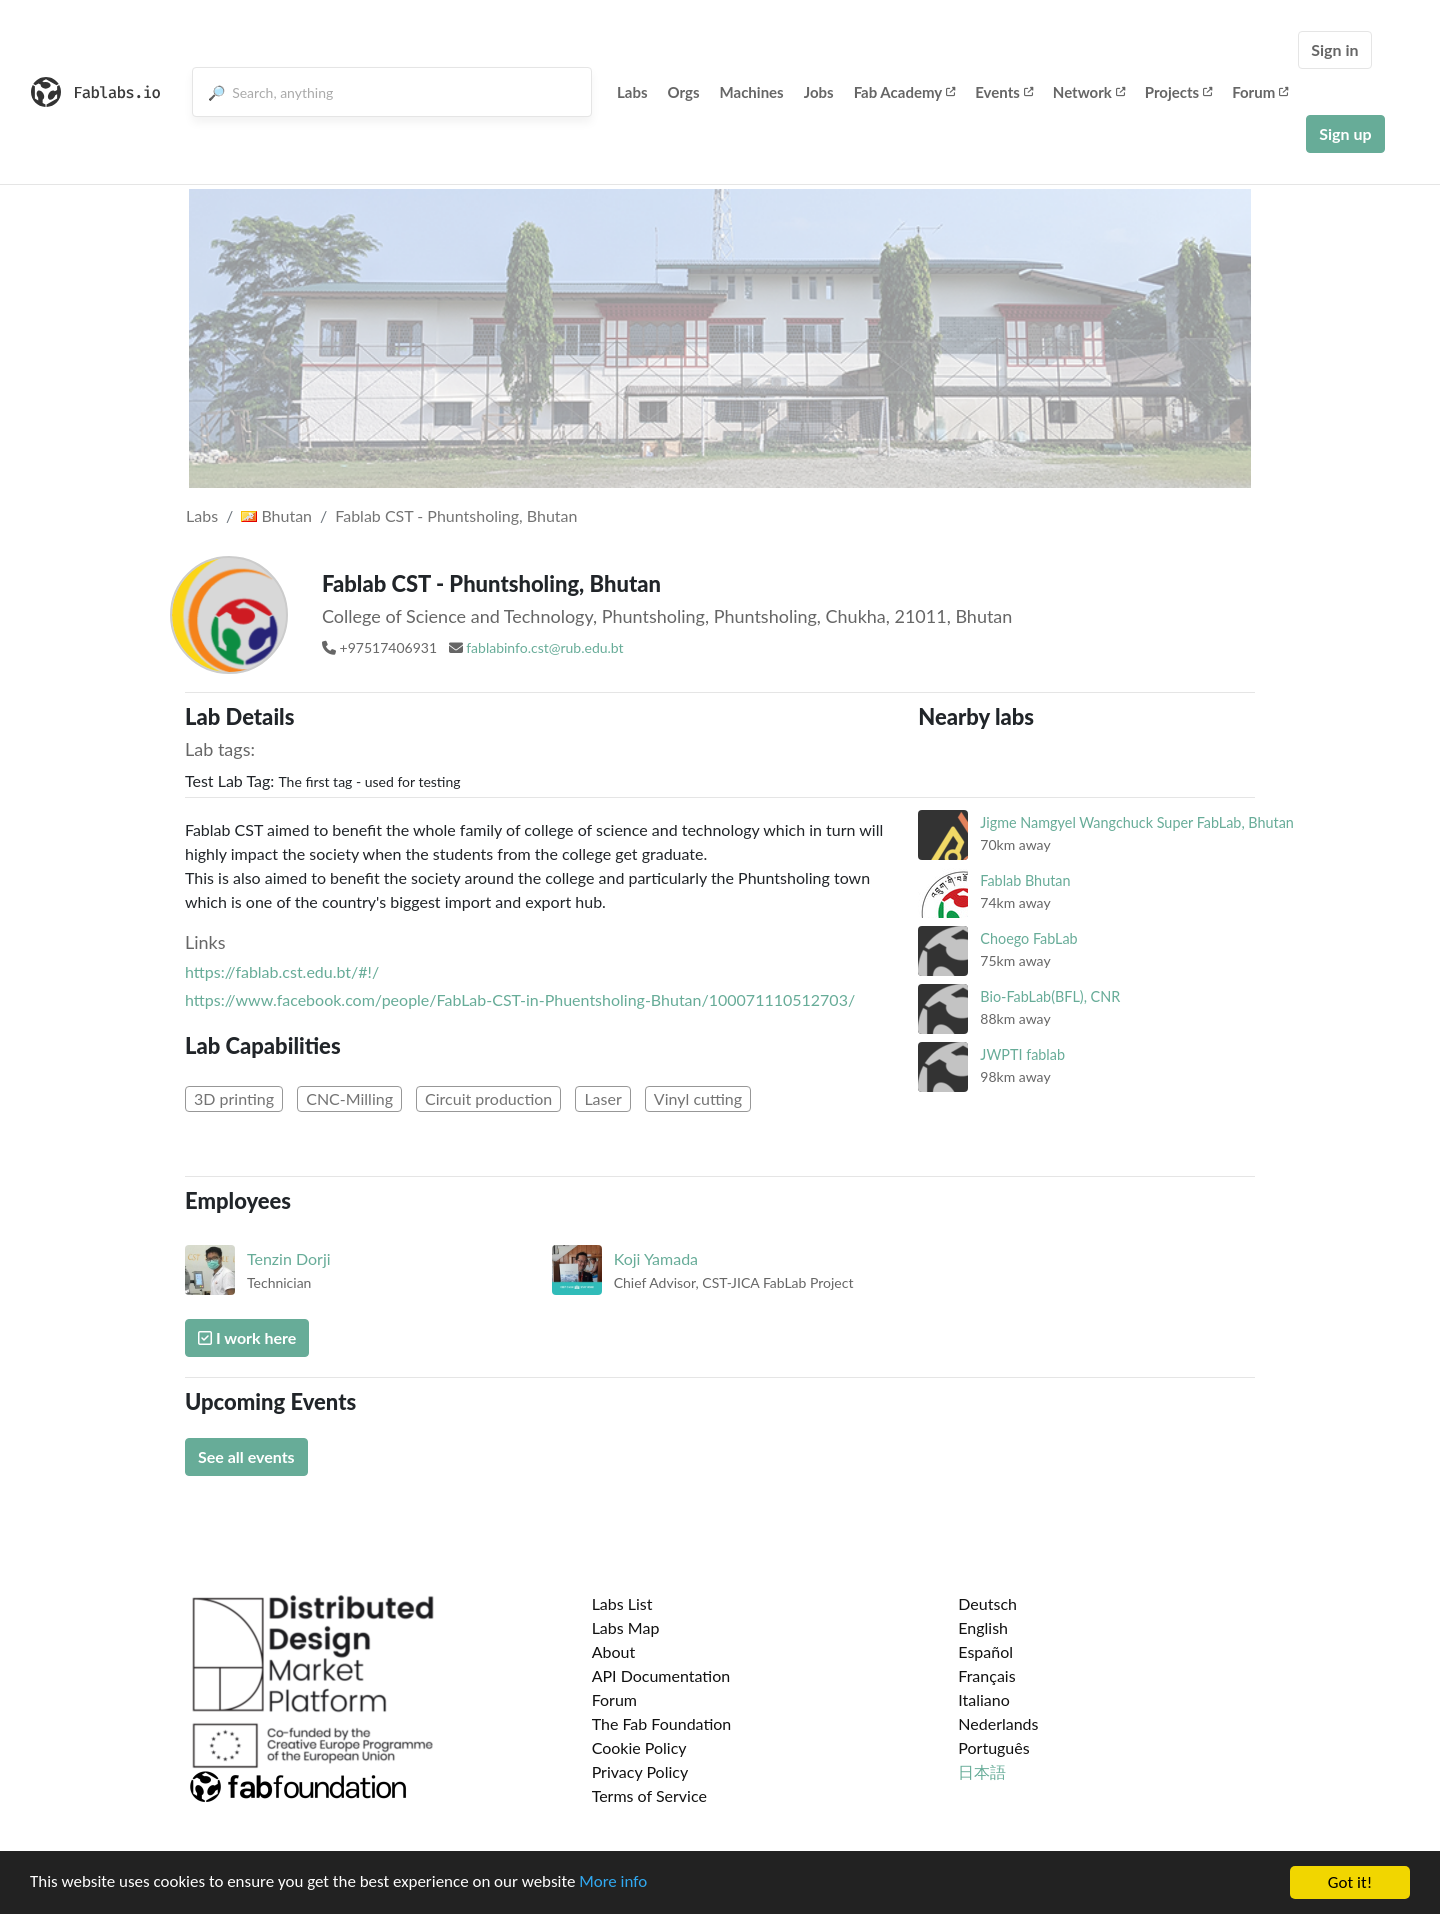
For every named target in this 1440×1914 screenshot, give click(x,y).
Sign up (1345, 133)
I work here (247, 1337)
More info (615, 1901)
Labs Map (626, 1627)
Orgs (684, 92)
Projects (1178, 92)
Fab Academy (905, 92)
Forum (1260, 92)
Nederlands (998, 1723)
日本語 (982, 1771)
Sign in (1334, 49)
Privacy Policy (640, 1771)
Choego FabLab (1028, 938)
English (983, 1627)
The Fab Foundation (662, 1723)
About (614, 1651)
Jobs (819, 92)
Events (1004, 92)
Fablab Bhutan (1025, 880)
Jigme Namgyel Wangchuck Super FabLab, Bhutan (1137, 822)
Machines (752, 92)
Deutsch (987, 1603)
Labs (632, 92)
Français (986, 1675)
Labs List (622, 1603)
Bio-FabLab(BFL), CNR (1050, 996)
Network (1089, 92)
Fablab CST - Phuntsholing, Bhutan (456, 515)
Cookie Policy (639, 1747)
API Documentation (661, 1675)
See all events (246, 1456)
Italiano (984, 1699)
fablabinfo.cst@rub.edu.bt (544, 647)
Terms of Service (649, 1795)
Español (985, 1651)
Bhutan (276, 515)
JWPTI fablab (1022, 1054)
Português (993, 1747)
